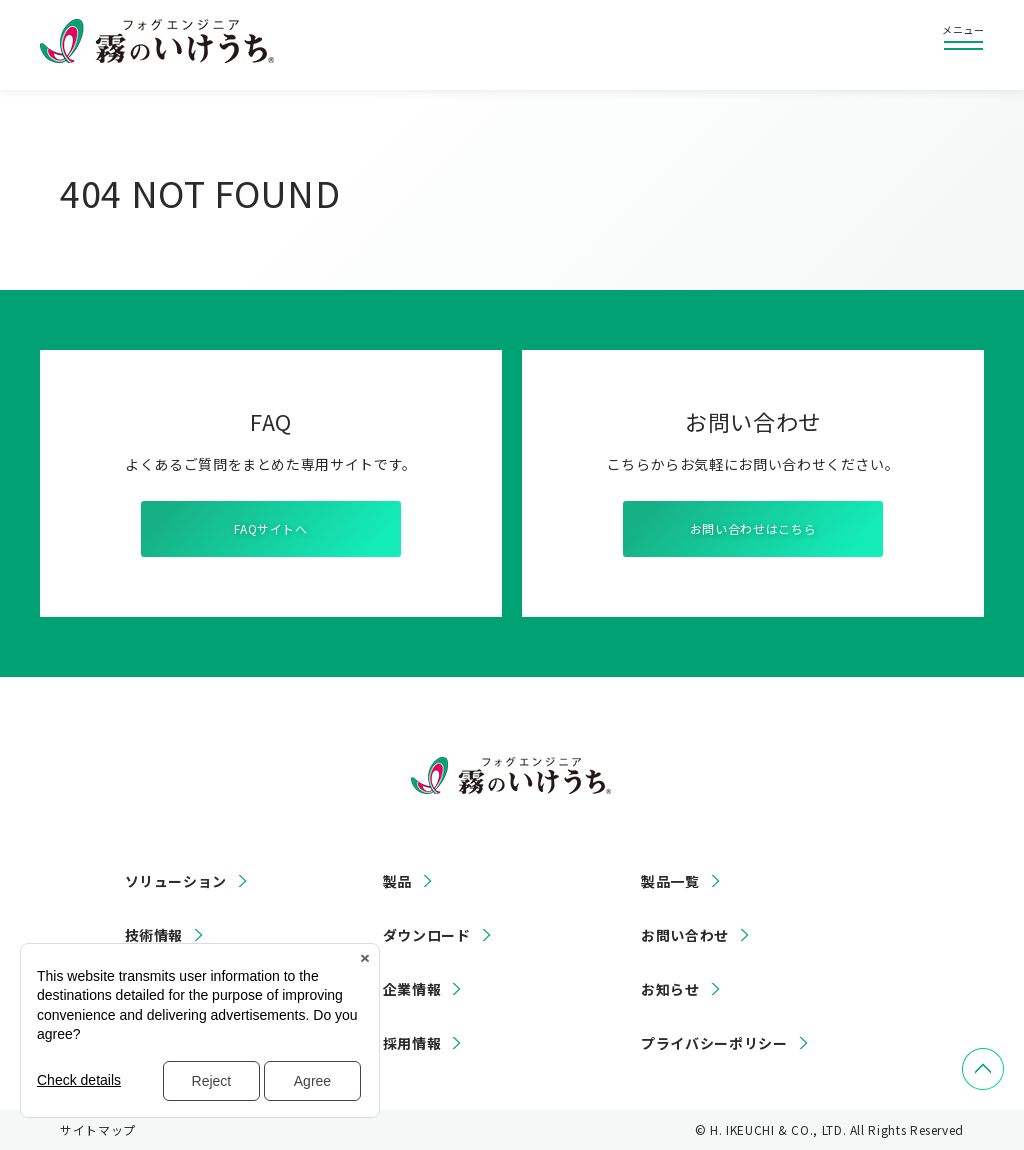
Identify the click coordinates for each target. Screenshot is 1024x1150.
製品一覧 (670, 881)
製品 (397, 881)
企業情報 (412, 989)
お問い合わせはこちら (753, 528)
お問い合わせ (685, 935)
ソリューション (176, 881)
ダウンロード (427, 935)
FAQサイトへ (270, 528)
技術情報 (154, 935)
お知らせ (670, 989)
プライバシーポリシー (714, 1043)
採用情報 (412, 1043)
